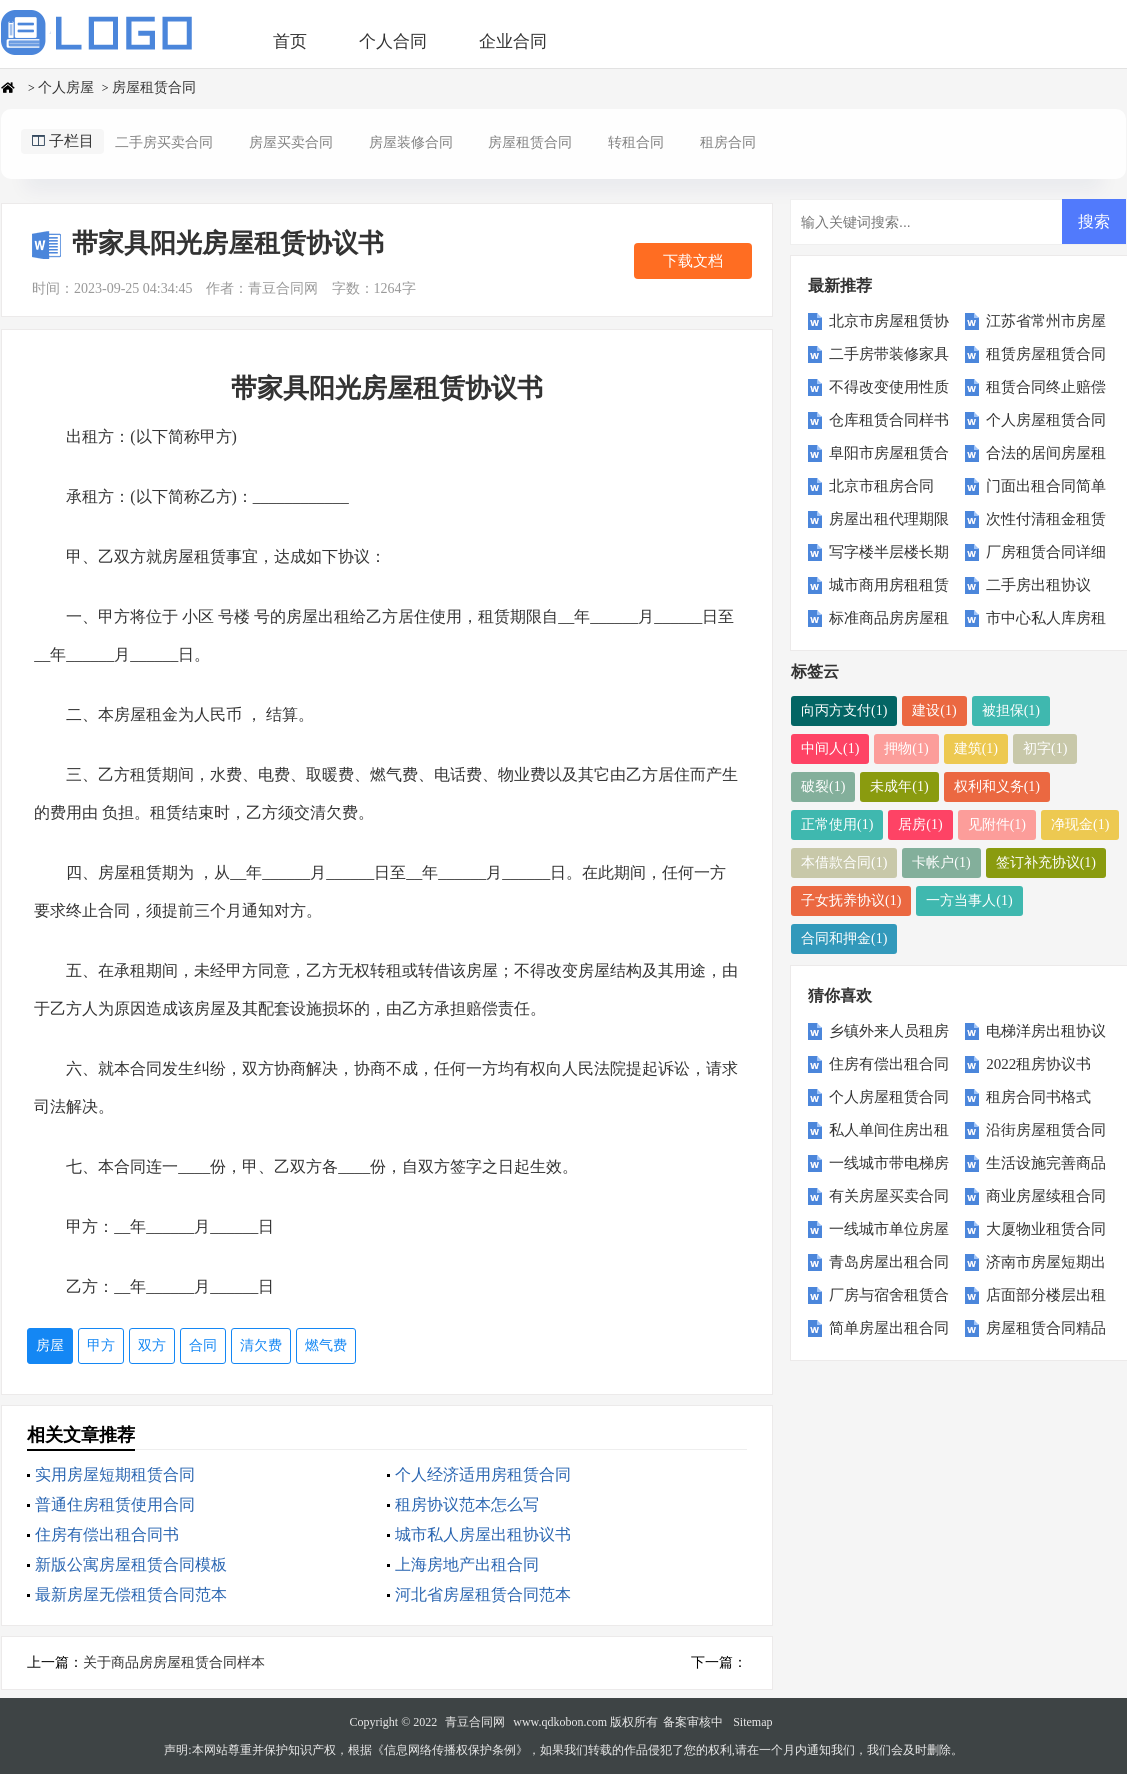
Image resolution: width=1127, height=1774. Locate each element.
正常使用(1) (837, 824)
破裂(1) (823, 786)
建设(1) (934, 710)
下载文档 (693, 261)
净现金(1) (1080, 824)
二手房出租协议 (1038, 585)
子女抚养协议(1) (851, 900)
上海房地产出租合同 (467, 1564)
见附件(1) (997, 824)
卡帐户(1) (941, 862)
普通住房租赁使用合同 (115, 1504)
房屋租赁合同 (154, 87)
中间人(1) (830, 748)
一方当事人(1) (969, 900)
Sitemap (752, 1722)
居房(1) (920, 824)
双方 (152, 1345)
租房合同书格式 (1038, 1097)
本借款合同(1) (844, 862)
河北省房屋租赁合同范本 (483, 1594)
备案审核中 (693, 1722)
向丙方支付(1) (844, 710)
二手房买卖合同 (164, 142)
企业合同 (513, 41)
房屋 (50, 1345)
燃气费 (326, 1345)
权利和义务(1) (997, 786)
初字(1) (1045, 748)
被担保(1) (1011, 710)
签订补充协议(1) (1046, 862)
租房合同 (728, 142)
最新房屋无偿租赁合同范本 (131, 1594)
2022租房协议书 (1038, 1064)
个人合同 (393, 41)
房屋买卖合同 (291, 142)
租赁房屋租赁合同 (1046, 354)
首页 (290, 41)
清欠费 (261, 1345)
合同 (203, 1345)
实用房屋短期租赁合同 (115, 1474)
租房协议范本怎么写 (467, 1504)
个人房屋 (66, 87)
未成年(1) (899, 786)
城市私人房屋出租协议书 (483, 1534)
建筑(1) (976, 748)
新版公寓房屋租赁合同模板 (131, 1564)
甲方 (101, 1345)
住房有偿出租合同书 (107, 1534)
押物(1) (906, 748)
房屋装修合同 (411, 142)
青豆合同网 (475, 1722)
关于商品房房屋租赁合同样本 (174, 1662)
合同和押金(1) (844, 938)
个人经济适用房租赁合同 (483, 1474)
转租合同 (636, 142)
